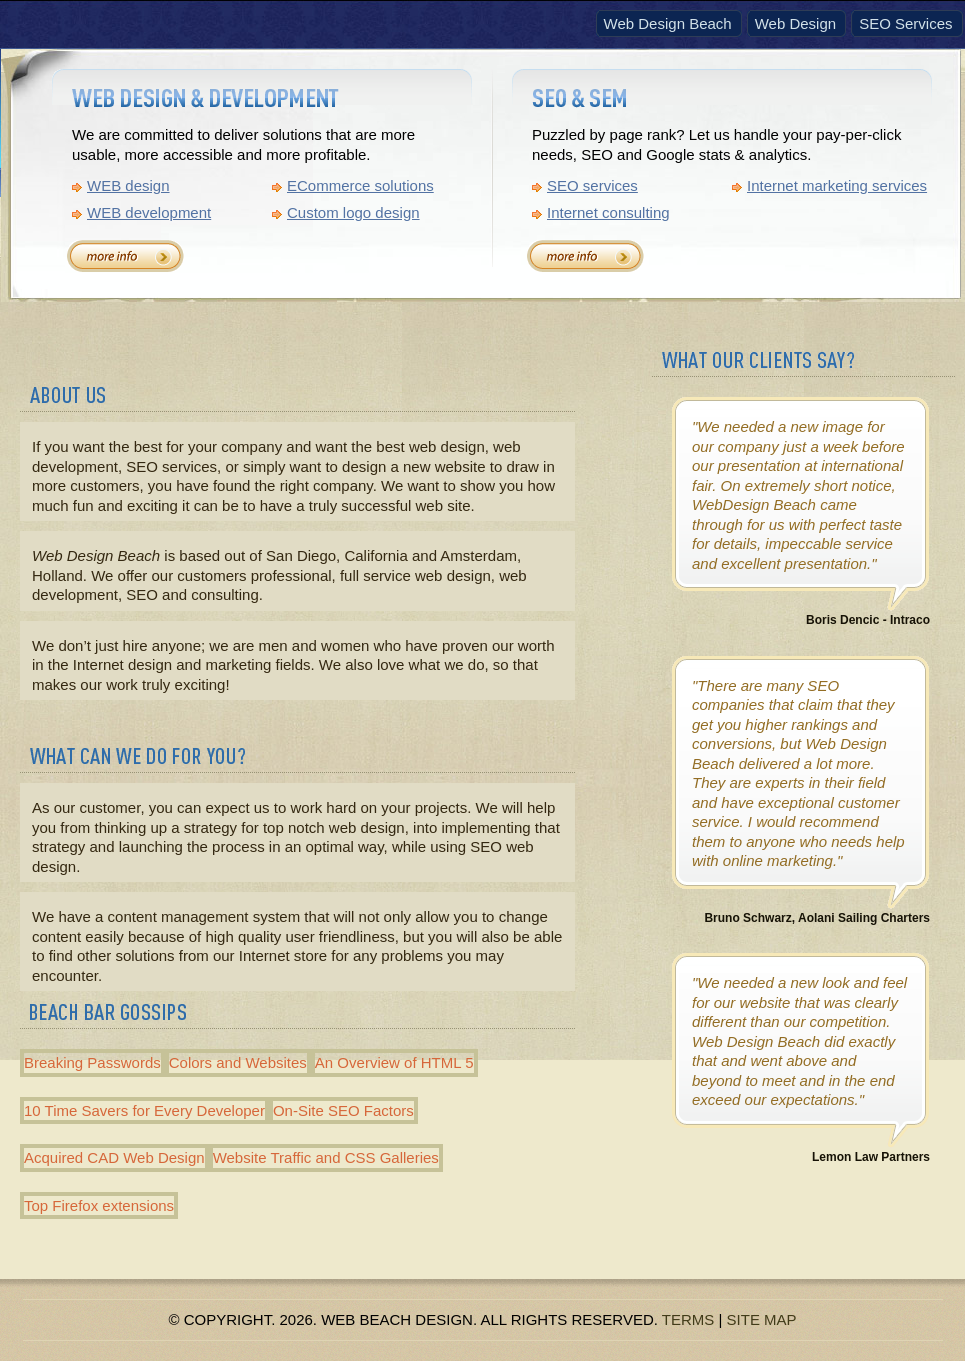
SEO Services (905, 23)
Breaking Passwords (92, 1062)
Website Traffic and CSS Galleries (326, 1157)
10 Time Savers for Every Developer (144, 1110)
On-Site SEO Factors (343, 1110)
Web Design (795, 23)
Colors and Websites (238, 1062)
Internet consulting (608, 212)
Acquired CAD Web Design (114, 1157)
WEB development (149, 212)
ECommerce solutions (360, 185)
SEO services (592, 185)
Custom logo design (353, 212)
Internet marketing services (837, 185)
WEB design (128, 185)
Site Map (762, 1319)
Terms (688, 1319)
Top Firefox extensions (99, 1205)
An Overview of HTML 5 (394, 1062)
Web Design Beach (668, 23)
